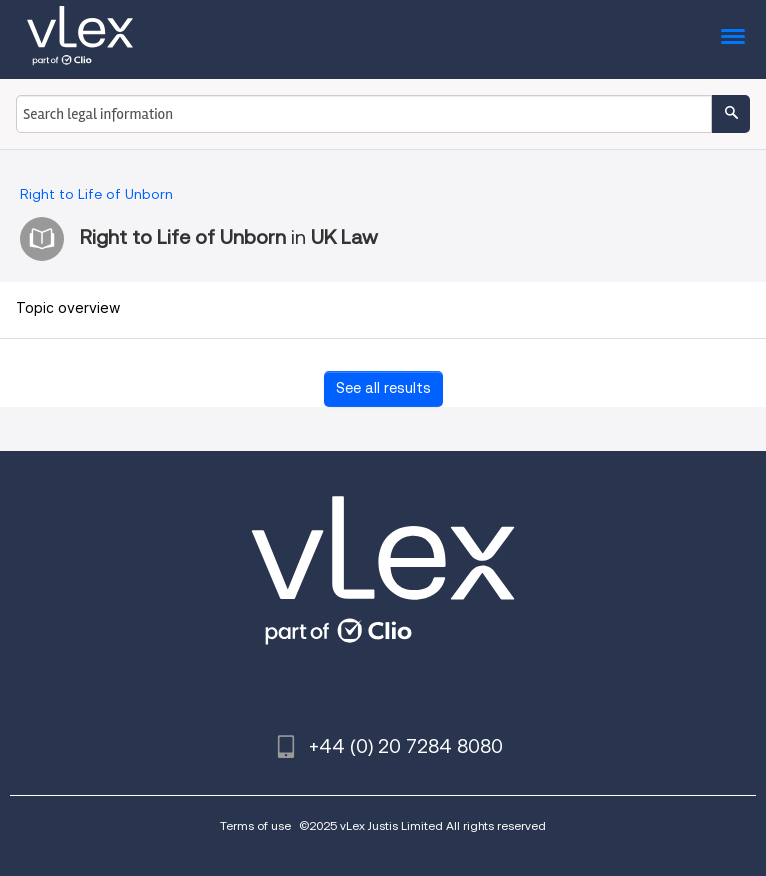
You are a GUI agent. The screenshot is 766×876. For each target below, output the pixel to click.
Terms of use (255, 825)
